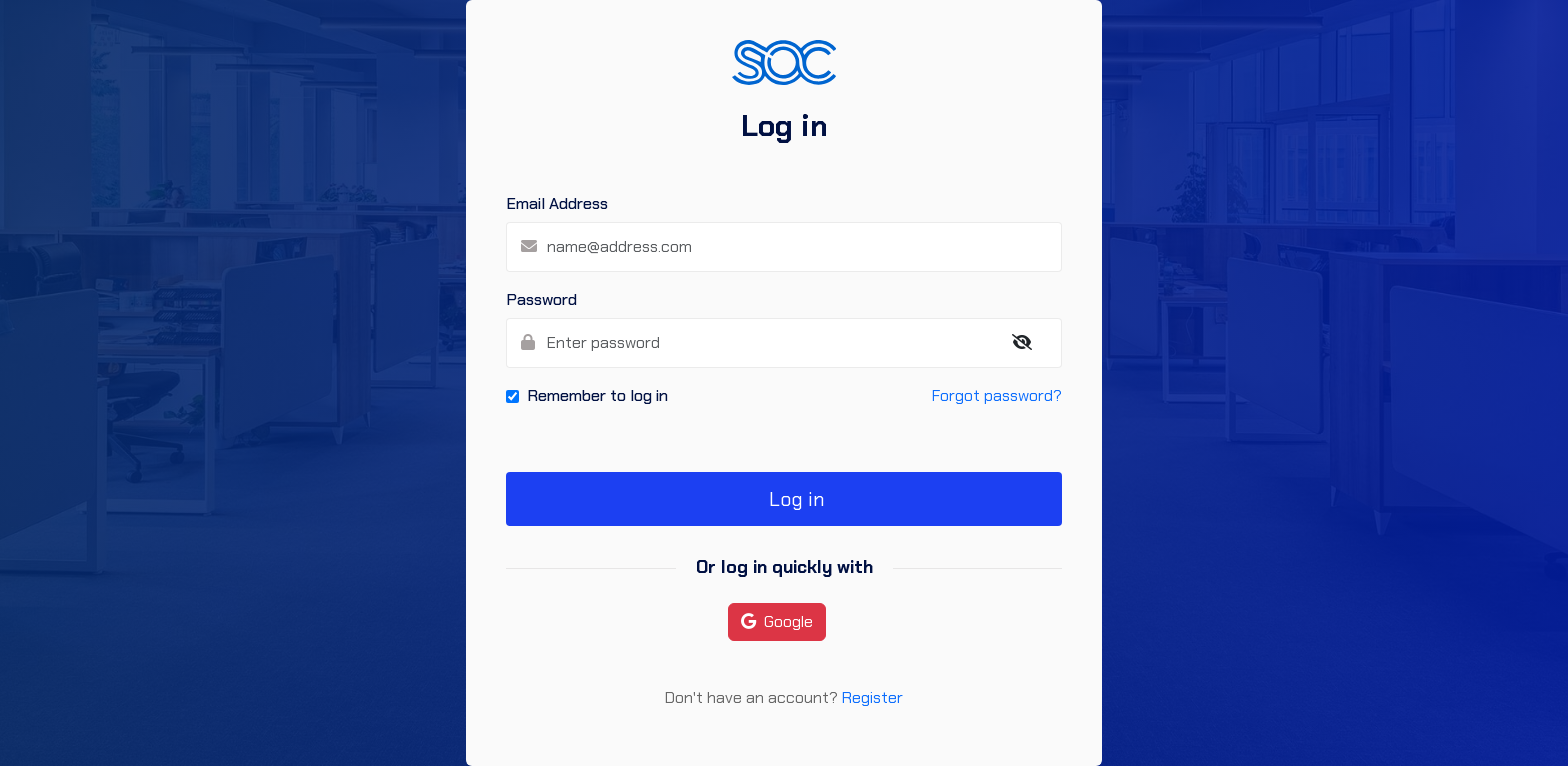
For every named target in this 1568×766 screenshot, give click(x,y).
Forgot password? (997, 395)
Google (777, 621)
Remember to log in (597, 395)
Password (541, 299)
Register (872, 697)
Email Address (557, 203)
